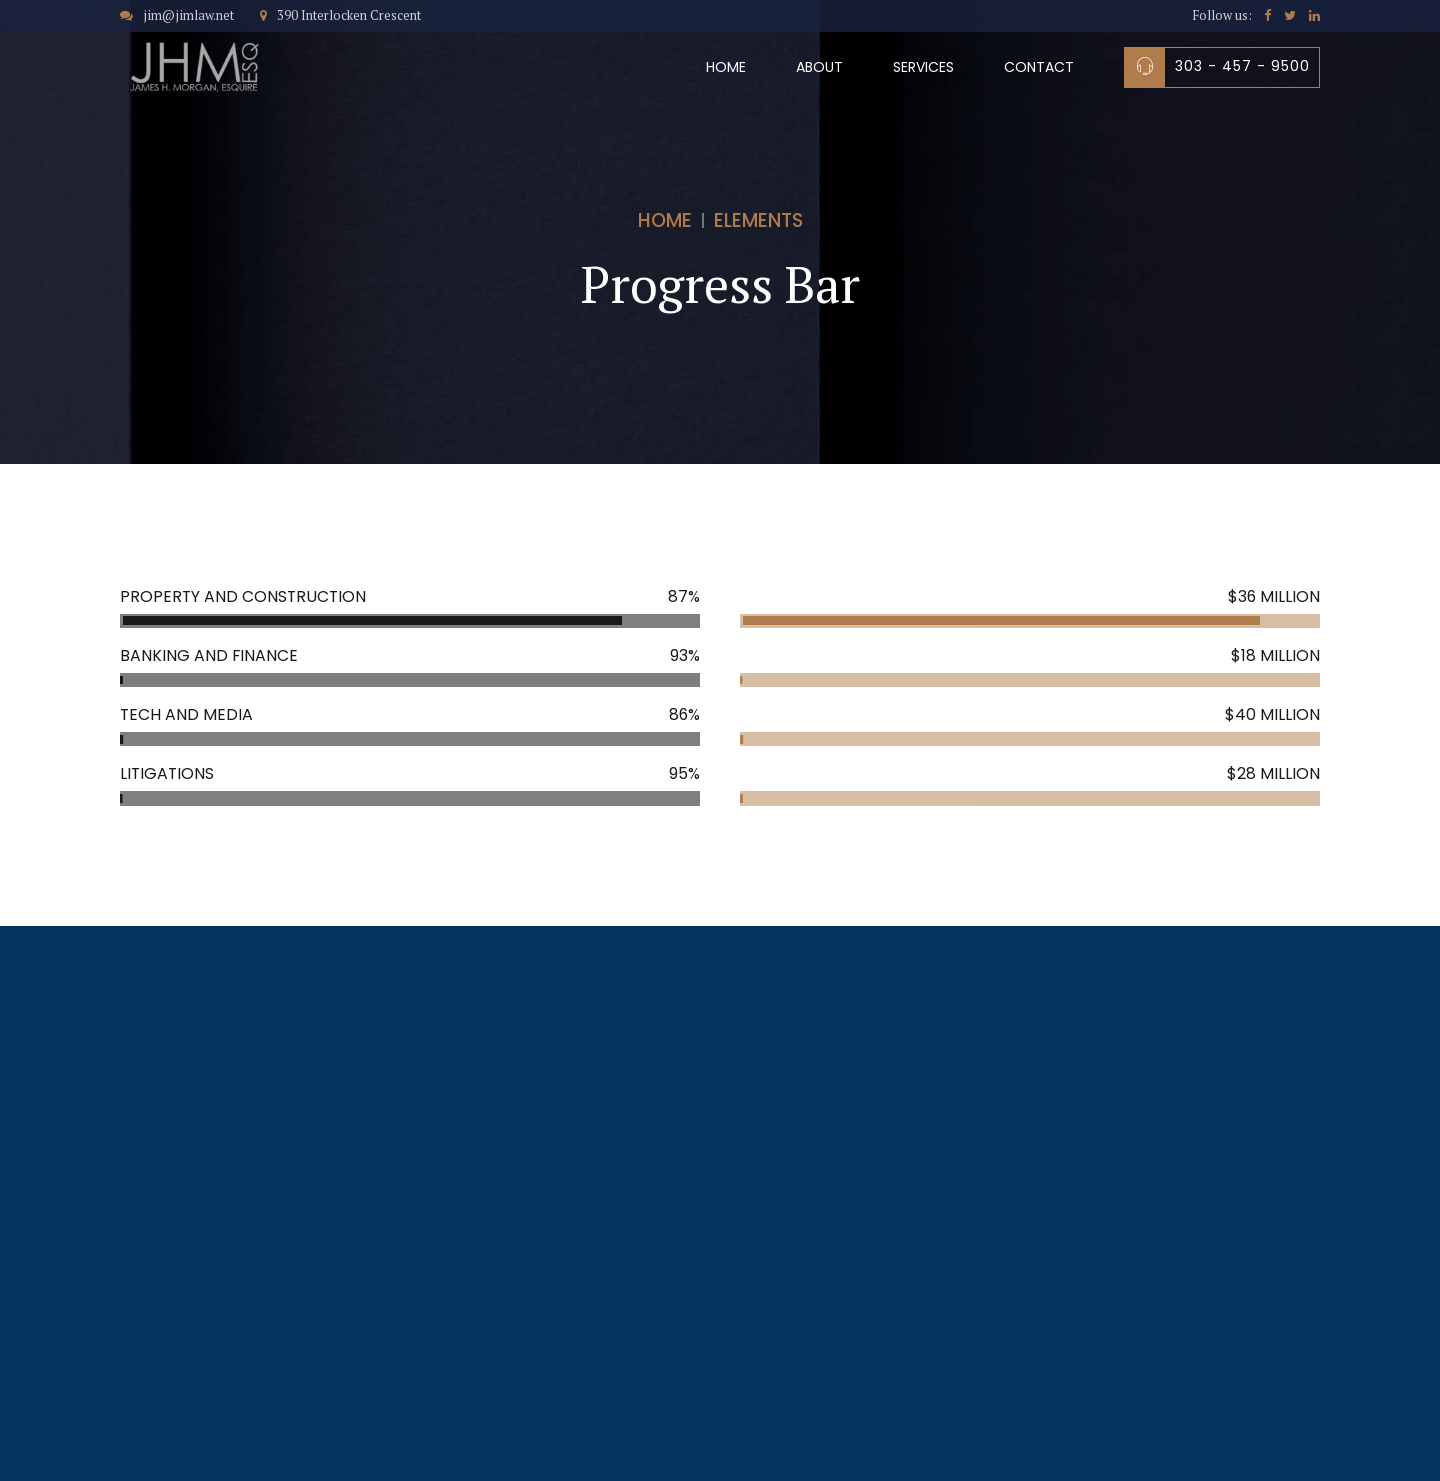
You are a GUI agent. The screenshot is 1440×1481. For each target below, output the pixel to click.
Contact (1039, 67)
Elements (758, 220)
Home (726, 67)
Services (923, 67)
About (819, 67)
